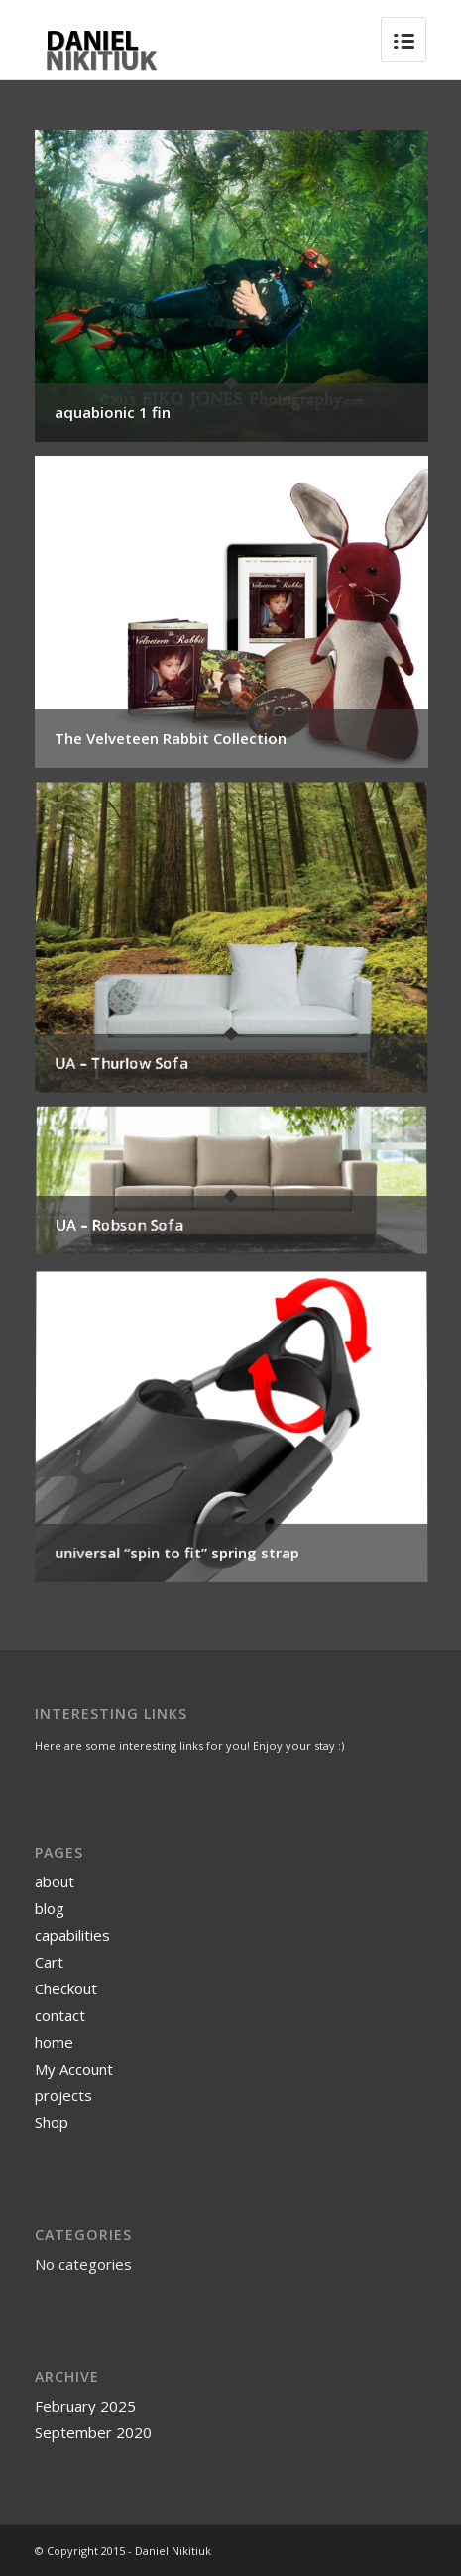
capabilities (72, 1935)
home (54, 2042)
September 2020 (93, 2432)
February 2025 (85, 2405)
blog (49, 1908)
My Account (74, 2069)
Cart (49, 1962)
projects (63, 2095)
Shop (51, 2122)
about (54, 1881)
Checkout (66, 1988)
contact (60, 2015)
